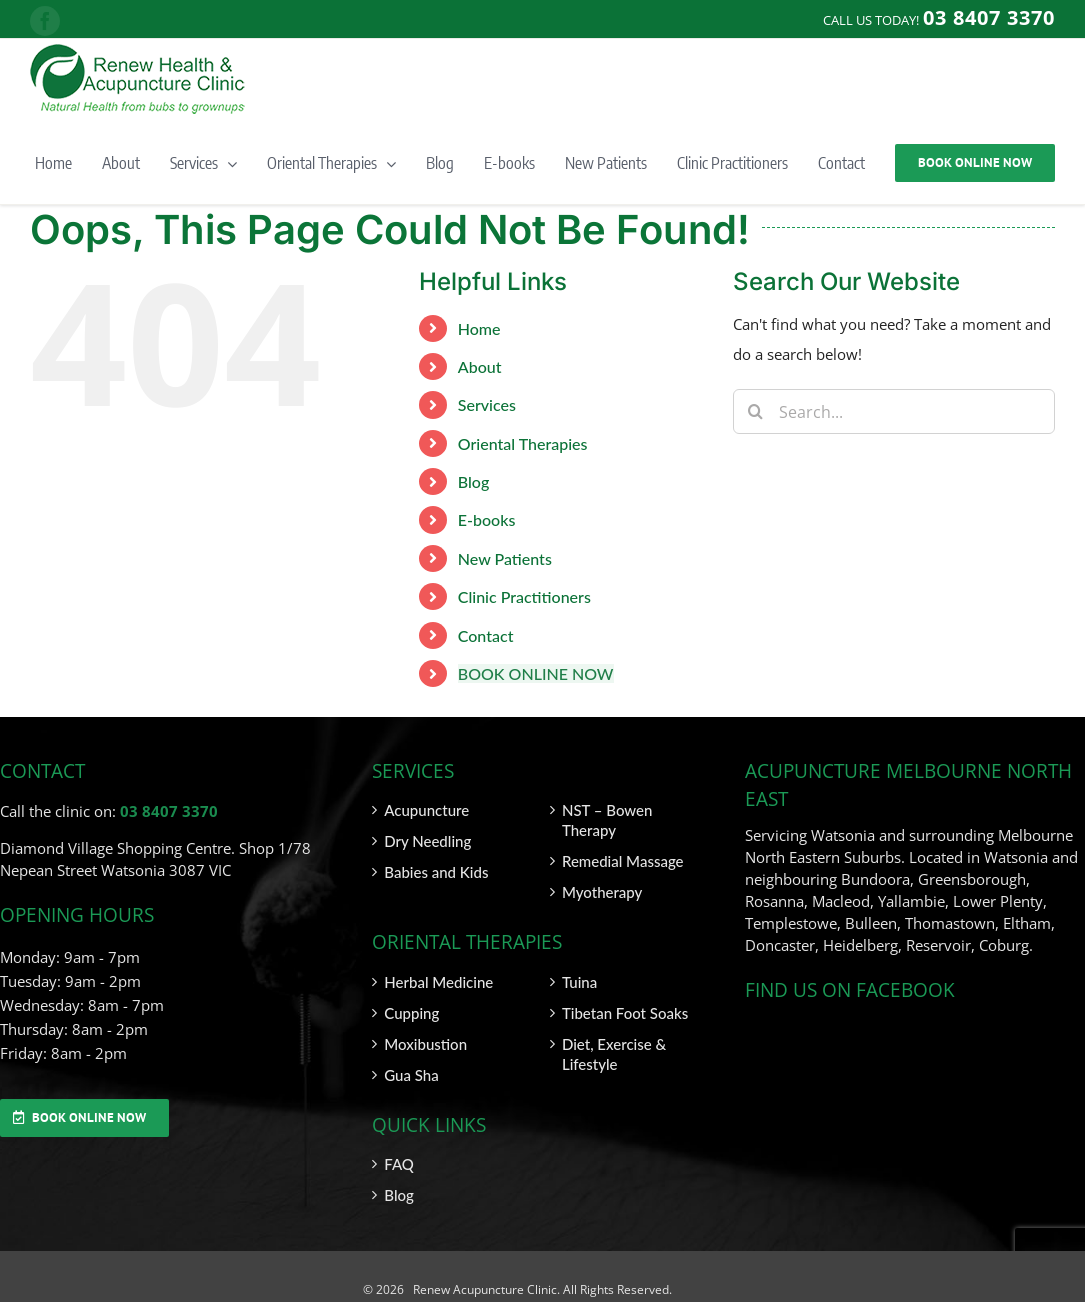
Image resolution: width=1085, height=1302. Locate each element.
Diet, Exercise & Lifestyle (614, 1054)
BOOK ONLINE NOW (536, 673)
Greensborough (972, 879)
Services (487, 404)
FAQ (399, 1164)
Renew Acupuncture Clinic (483, 1289)
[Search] (755, 411)
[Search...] (894, 411)
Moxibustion (425, 1044)
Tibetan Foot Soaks (625, 1013)
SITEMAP (1030, 1289)
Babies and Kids (436, 872)
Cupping (411, 1013)
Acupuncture (426, 810)
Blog (473, 481)
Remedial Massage (623, 861)
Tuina (579, 982)
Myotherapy (602, 892)
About (480, 366)
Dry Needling (427, 841)
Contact (486, 635)
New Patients (505, 558)
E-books (487, 519)
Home (479, 328)
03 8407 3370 (169, 811)
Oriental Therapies (523, 443)
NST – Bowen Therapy (607, 820)
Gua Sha (411, 1075)
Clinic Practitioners (524, 596)
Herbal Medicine (438, 982)
